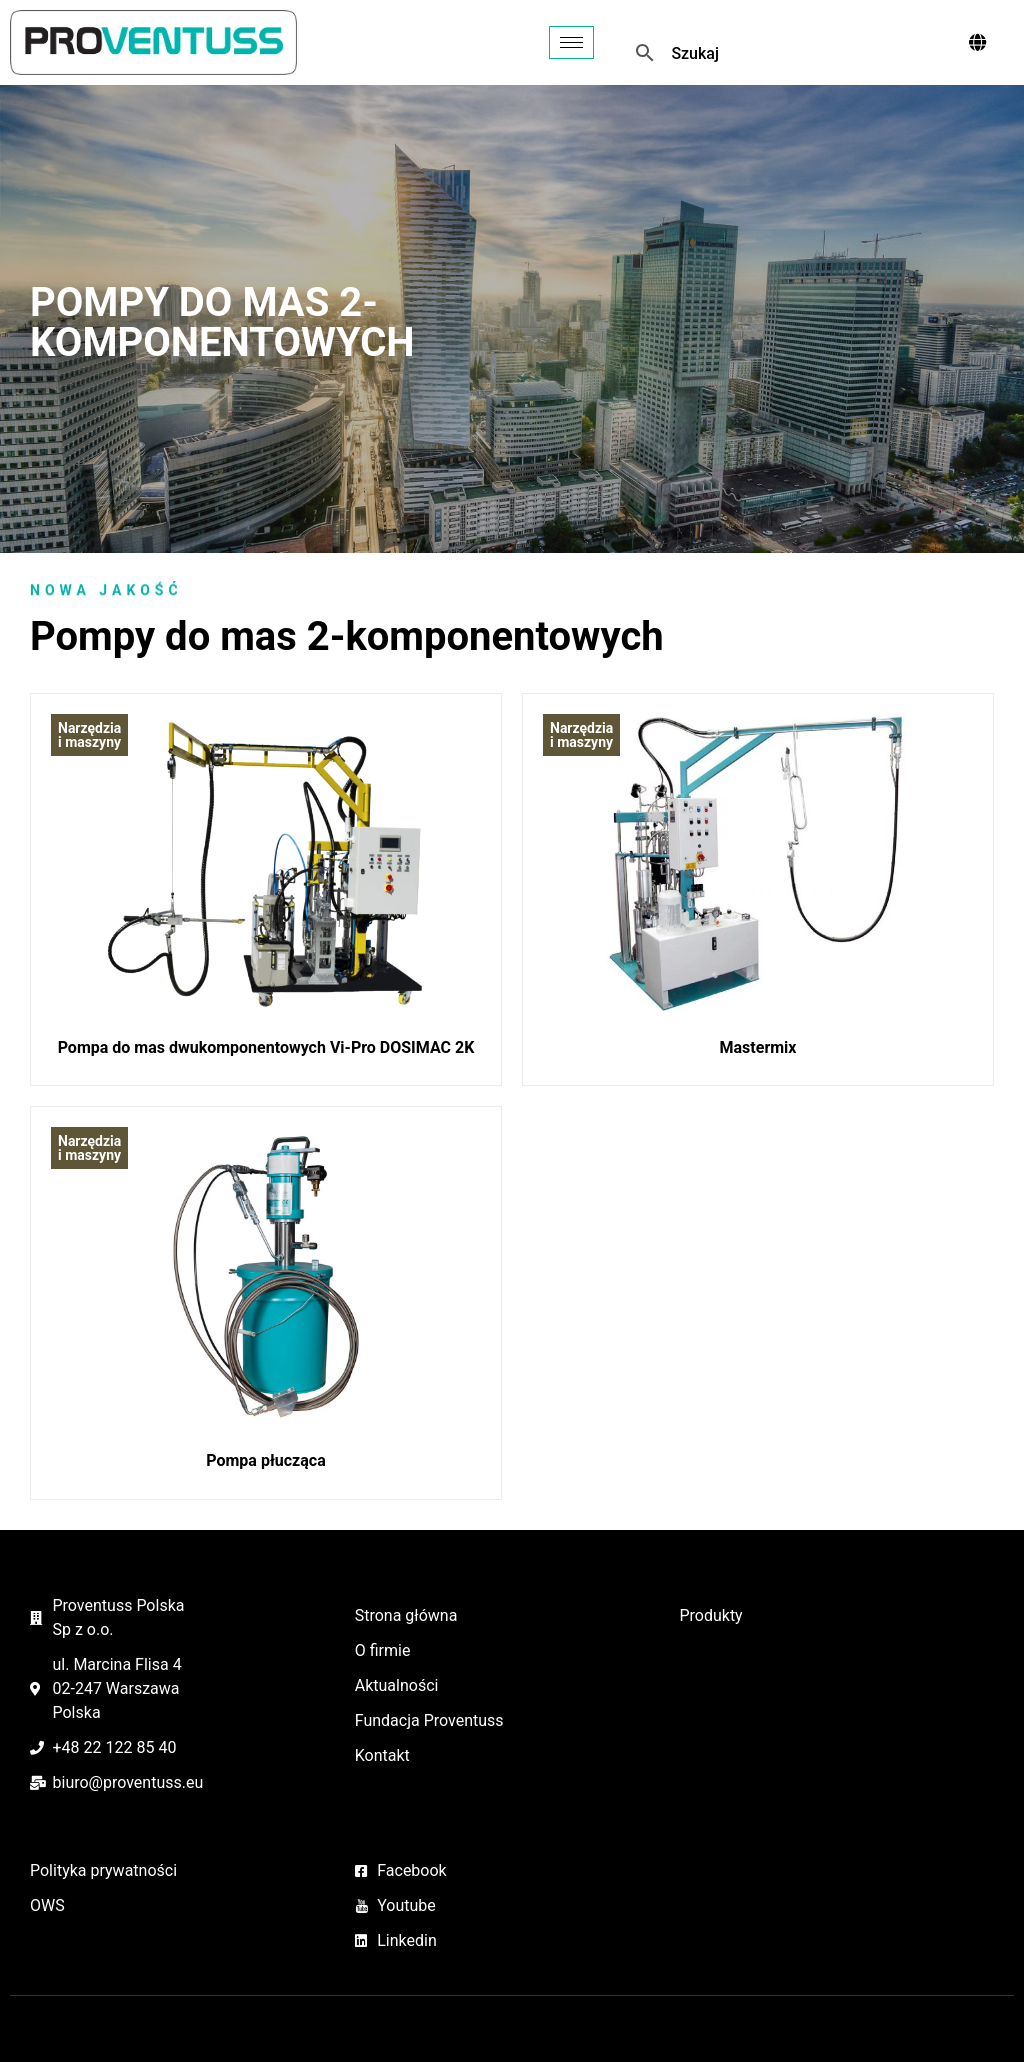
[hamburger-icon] (571, 42)
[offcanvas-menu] (977, 42)
